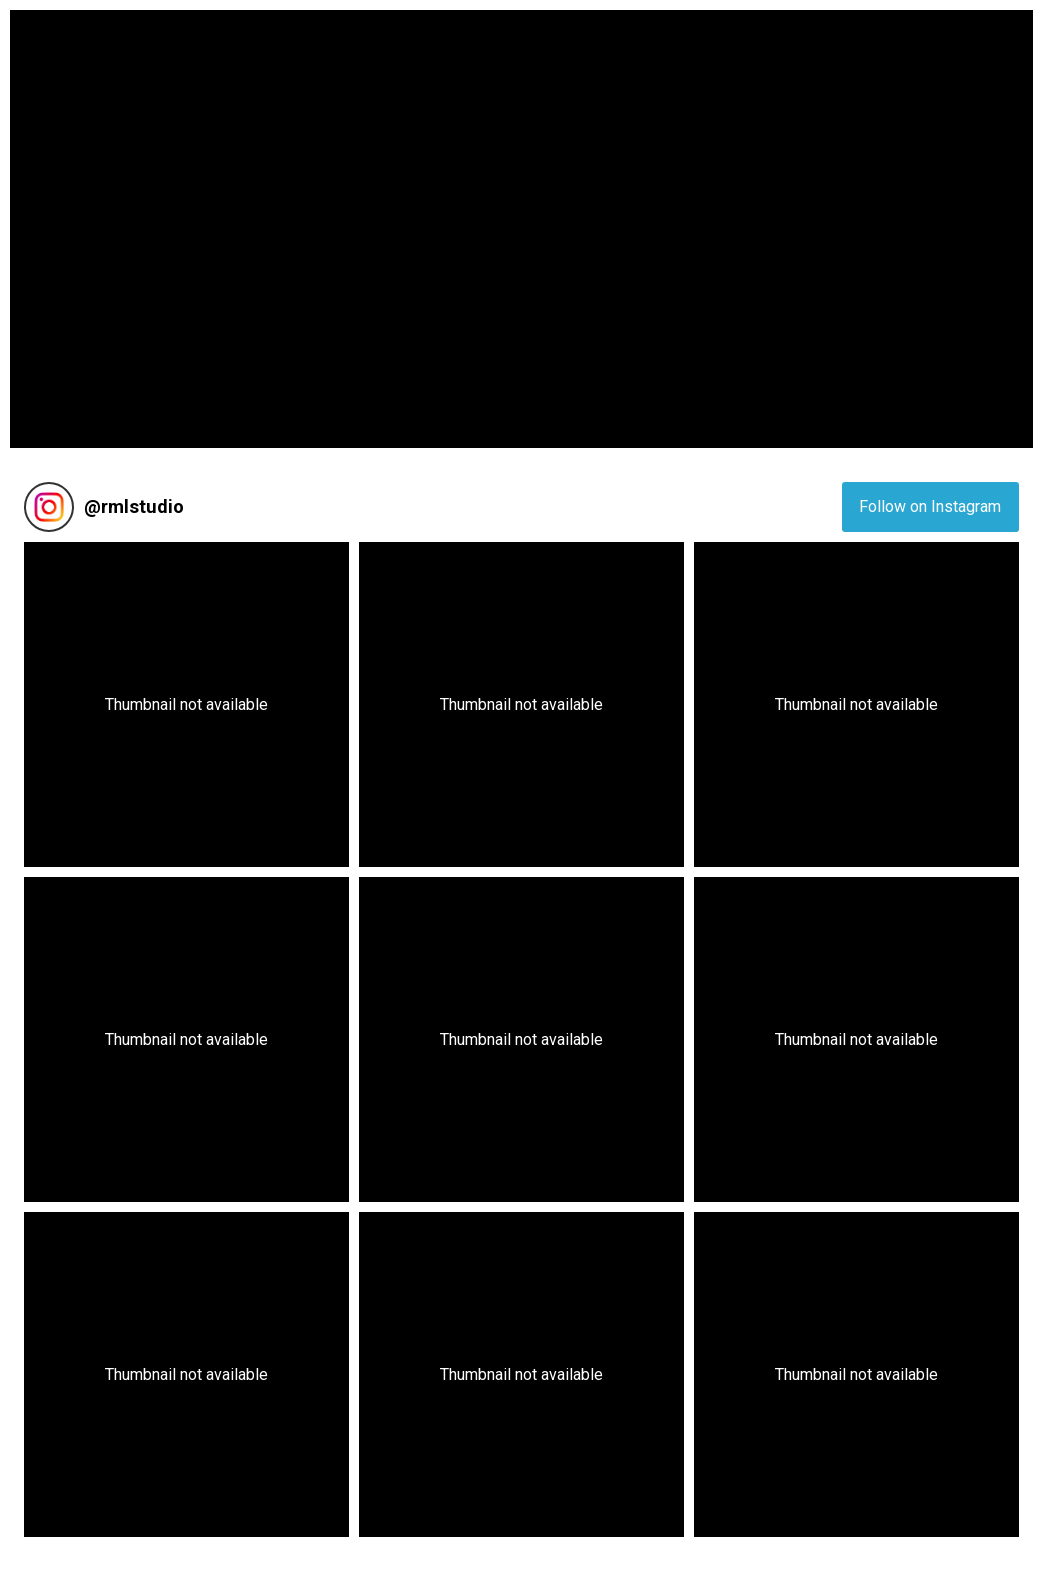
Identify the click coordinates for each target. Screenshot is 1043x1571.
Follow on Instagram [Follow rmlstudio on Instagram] (930, 506)
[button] (186, 704)
